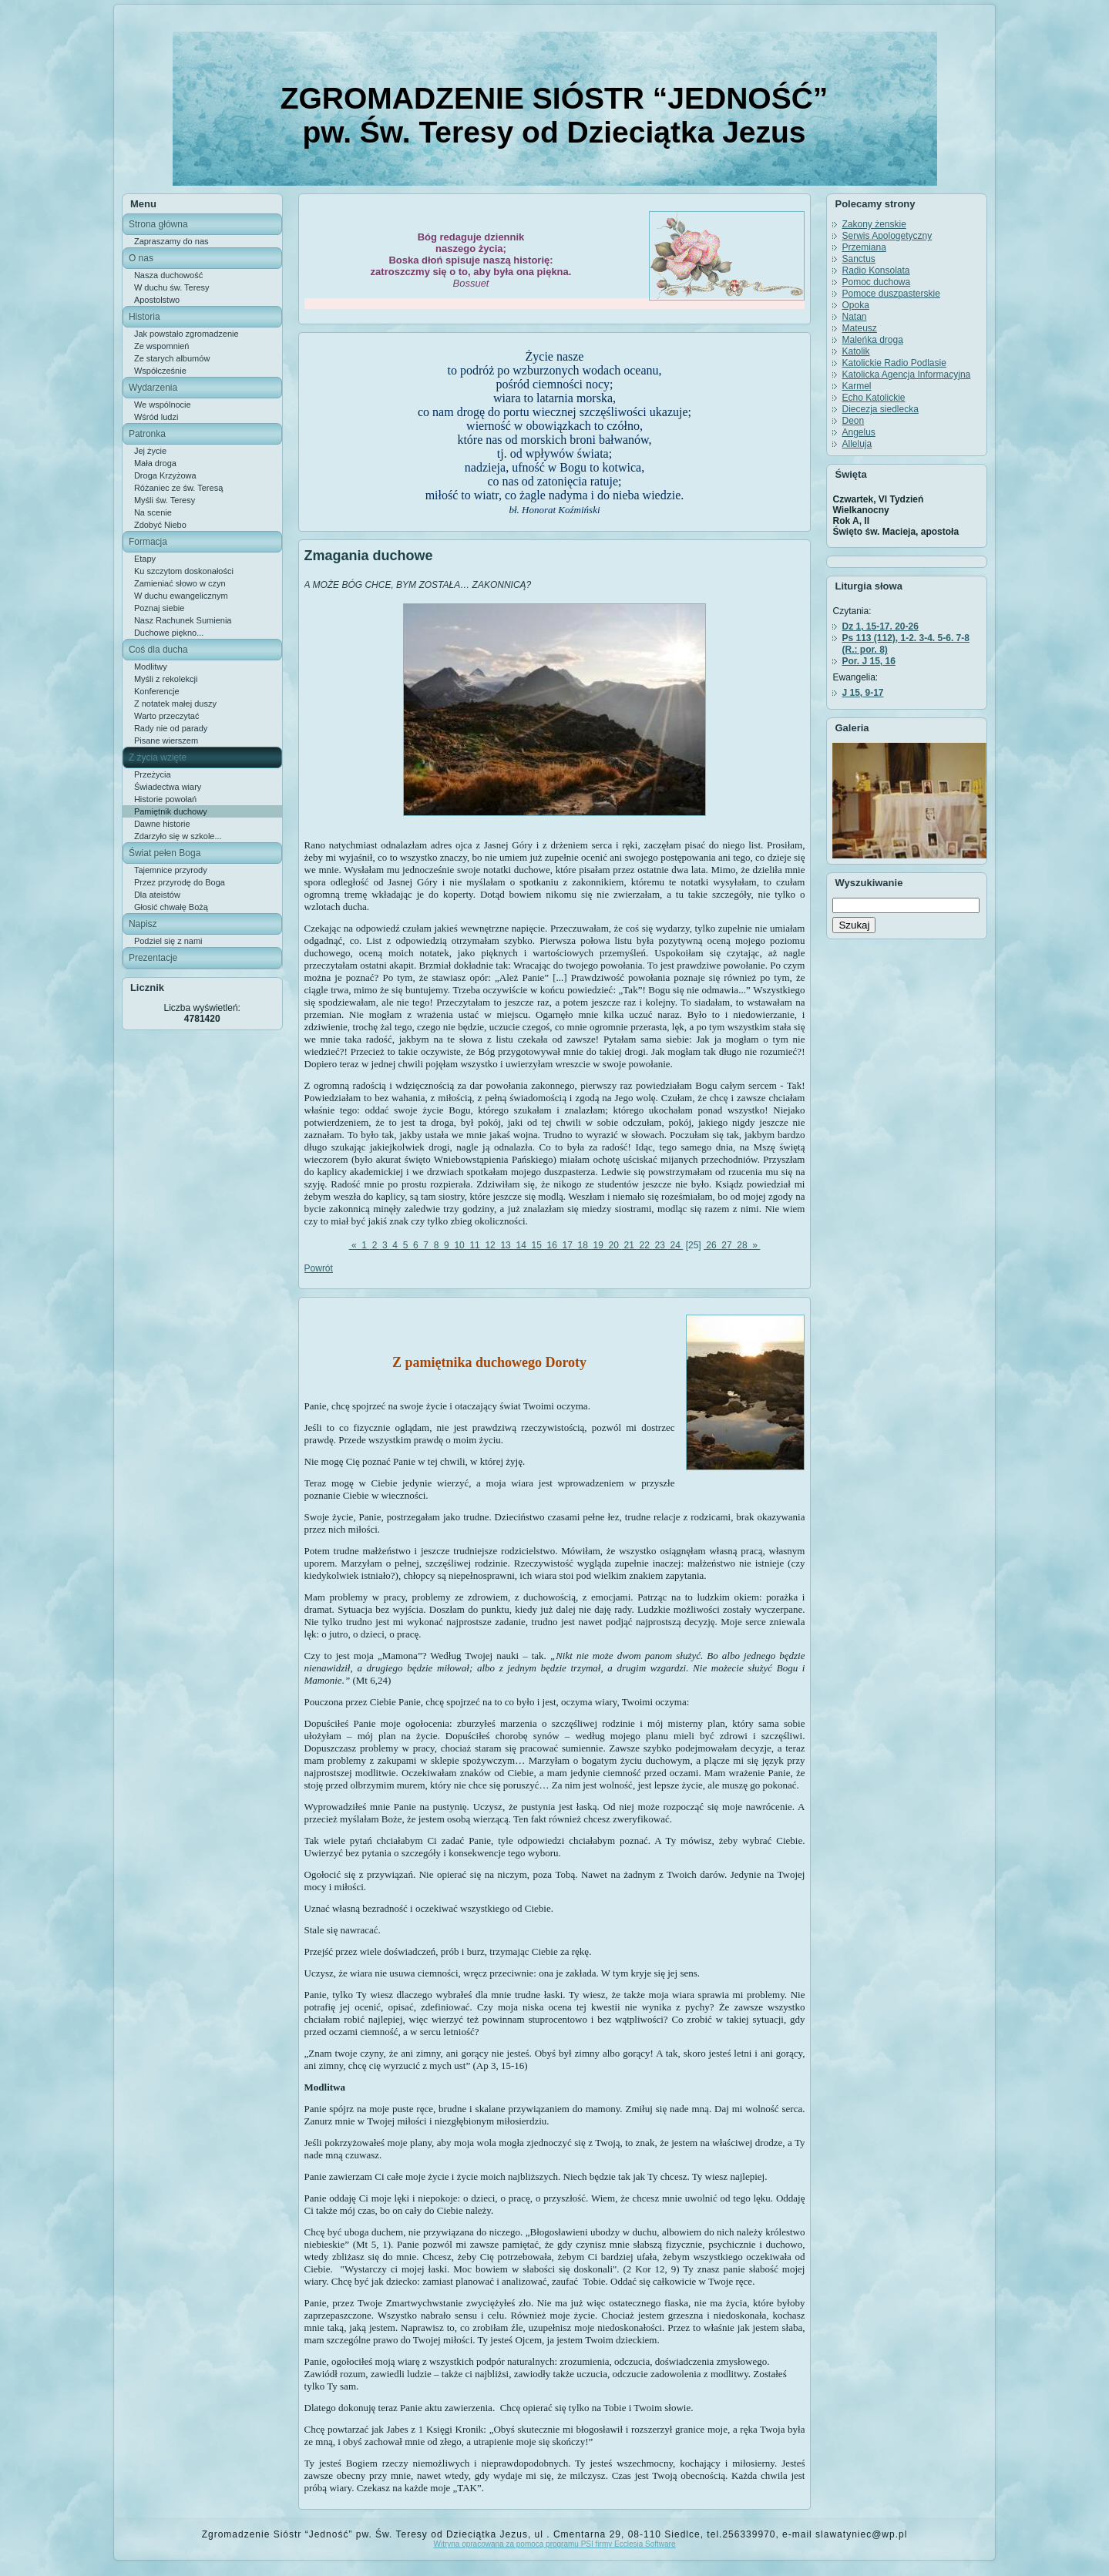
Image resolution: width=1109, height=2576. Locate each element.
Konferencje (157, 691)
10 (459, 1245)
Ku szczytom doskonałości (184, 571)
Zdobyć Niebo (160, 524)
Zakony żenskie (874, 224)
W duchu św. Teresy (172, 287)
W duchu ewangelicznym (181, 595)
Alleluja (857, 443)
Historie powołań (165, 799)
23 (659, 1245)
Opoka (855, 305)
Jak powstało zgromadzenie (186, 333)
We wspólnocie (162, 404)
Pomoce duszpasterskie (890, 293)
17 (567, 1245)
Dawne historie (162, 823)
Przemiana (864, 247)
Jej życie (150, 450)
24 (675, 1245)
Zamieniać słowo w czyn (180, 583)
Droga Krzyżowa (165, 475)
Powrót (318, 1268)
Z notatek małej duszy (175, 703)
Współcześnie (160, 370)
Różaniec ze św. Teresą (178, 487)
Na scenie (153, 512)
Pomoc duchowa (876, 282)
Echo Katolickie (873, 397)
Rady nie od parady (170, 728)
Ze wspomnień (162, 346)
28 (742, 1245)
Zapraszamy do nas (171, 241)
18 (582, 1245)
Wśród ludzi (156, 416)
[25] (693, 1245)
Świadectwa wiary (167, 786)
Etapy (145, 558)
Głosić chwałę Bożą (171, 907)
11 (474, 1245)
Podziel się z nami (168, 940)
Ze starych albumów (172, 358)
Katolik (855, 351)
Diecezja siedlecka (880, 409)
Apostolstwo (157, 299)
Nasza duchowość (168, 275)
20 (613, 1245)
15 (536, 1245)
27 (726, 1245)
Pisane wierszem (166, 740)
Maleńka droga (872, 339)
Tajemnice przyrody (170, 870)
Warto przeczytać (167, 715)
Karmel (856, 386)
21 (629, 1245)
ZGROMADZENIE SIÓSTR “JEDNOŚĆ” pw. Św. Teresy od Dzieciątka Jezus (554, 115)
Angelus (858, 432)
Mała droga (155, 463)
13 (505, 1245)
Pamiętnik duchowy (170, 811)
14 (521, 1245)
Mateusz (859, 328)
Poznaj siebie (159, 608)
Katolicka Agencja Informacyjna (906, 374)
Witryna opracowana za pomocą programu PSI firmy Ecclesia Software (554, 2544)
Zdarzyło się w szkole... (178, 836)
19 (598, 1245)
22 (644, 1245)
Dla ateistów (157, 894)
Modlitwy (150, 666)
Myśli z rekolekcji (166, 678)
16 (552, 1245)
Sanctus (858, 259)
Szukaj (853, 925)
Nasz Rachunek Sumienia (183, 620)
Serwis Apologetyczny (887, 235)
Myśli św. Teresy (164, 500)
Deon (853, 420)
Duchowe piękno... (169, 632)
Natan (854, 316)
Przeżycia (152, 774)
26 (711, 1245)
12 (490, 1245)
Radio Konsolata (875, 270)
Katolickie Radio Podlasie (894, 363)
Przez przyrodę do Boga (179, 882)
